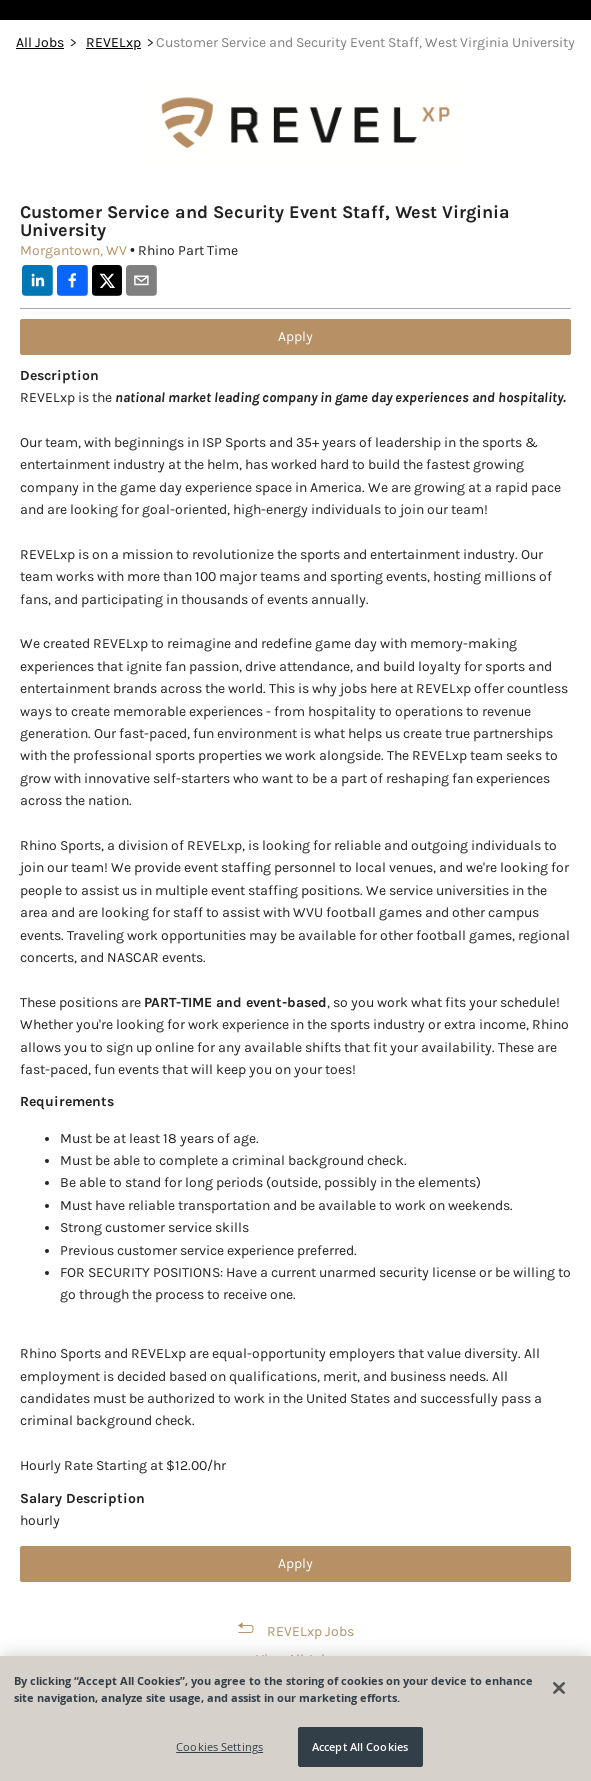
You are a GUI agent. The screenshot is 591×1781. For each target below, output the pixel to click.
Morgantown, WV (73, 250)
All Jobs (40, 42)
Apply (295, 336)
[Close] (559, 1688)
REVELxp (113, 42)
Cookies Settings (219, 1746)
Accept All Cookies (360, 1746)
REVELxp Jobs (310, 1631)
